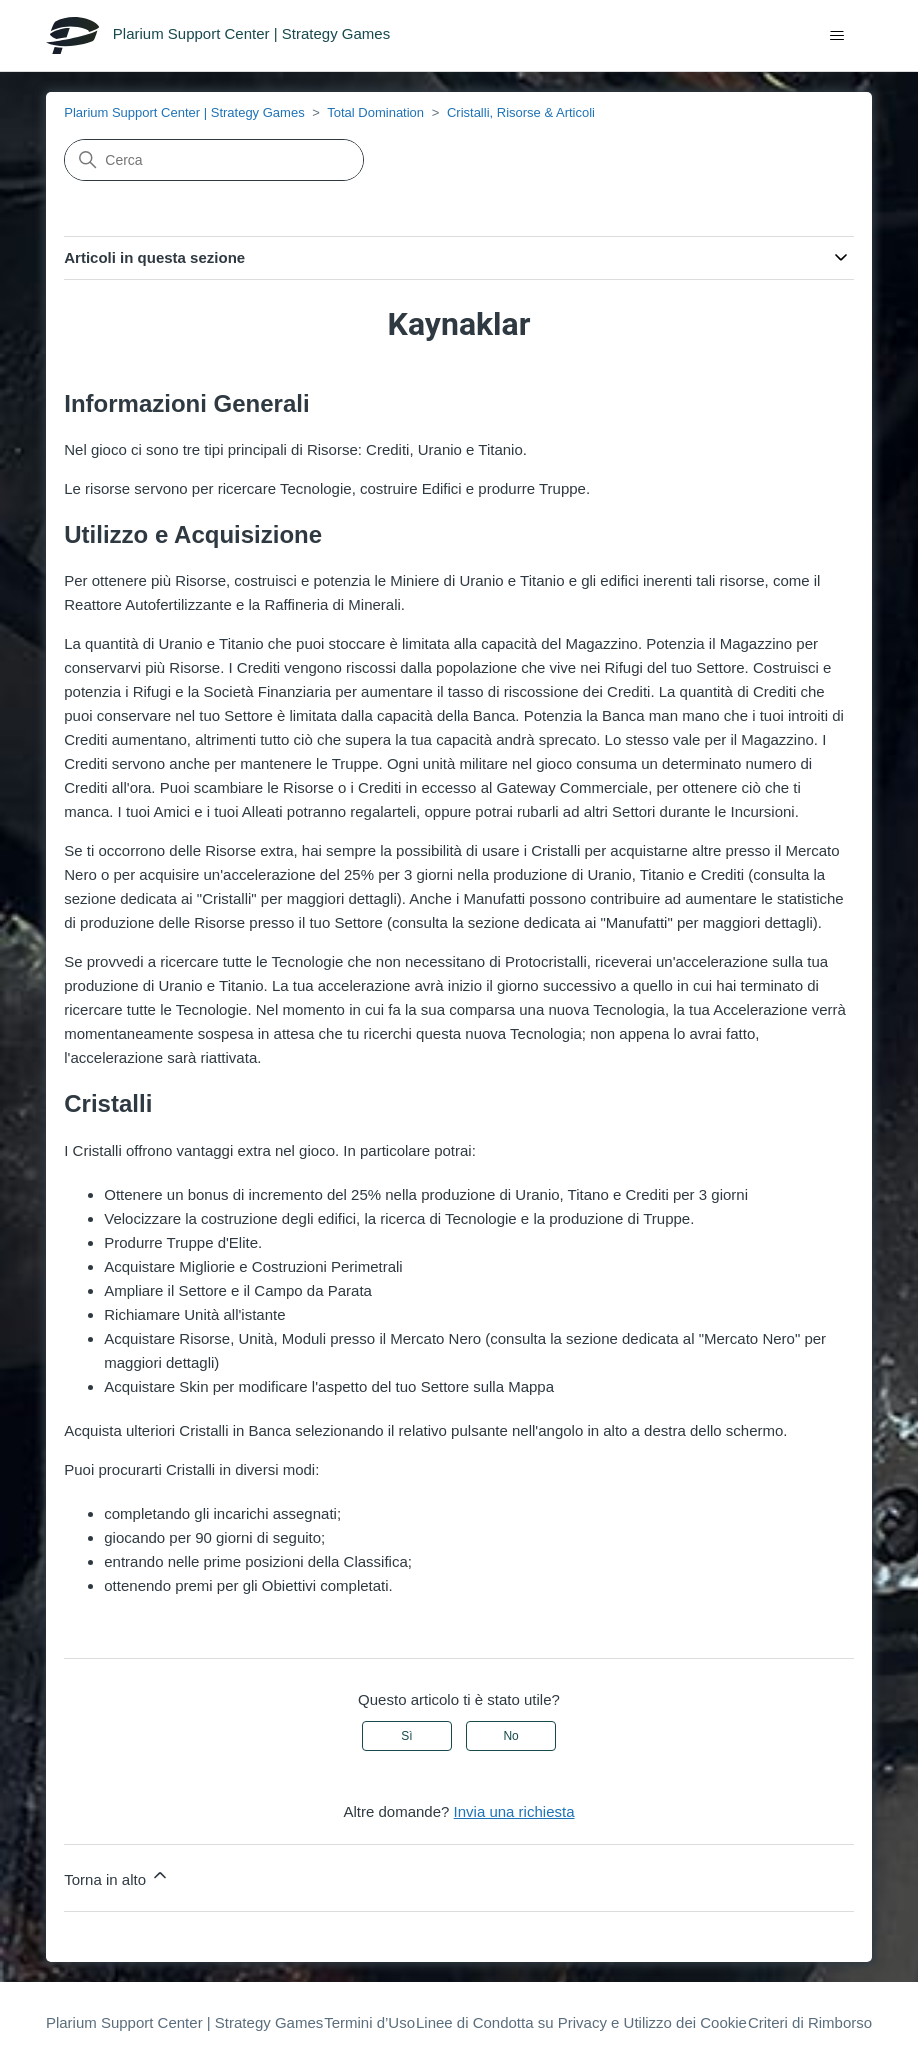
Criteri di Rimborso (810, 2022)
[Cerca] (214, 160)
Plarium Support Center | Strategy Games (184, 112)
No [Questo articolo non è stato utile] (510, 1736)
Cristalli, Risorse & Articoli (521, 112)
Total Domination (375, 112)
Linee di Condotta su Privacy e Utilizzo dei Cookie (581, 2022)
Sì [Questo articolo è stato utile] (406, 1736)
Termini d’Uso (369, 2022)
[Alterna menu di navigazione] (836, 36)
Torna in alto (117, 1876)
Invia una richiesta (514, 1811)
